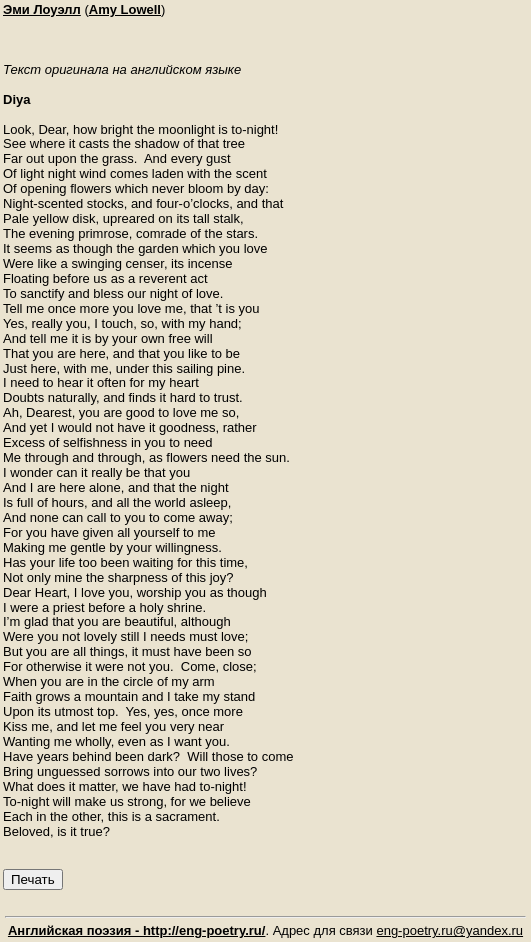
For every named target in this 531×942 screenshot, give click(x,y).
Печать (33, 879)
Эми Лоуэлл (42, 9)
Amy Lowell (125, 9)
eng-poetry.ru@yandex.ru (449, 930)
